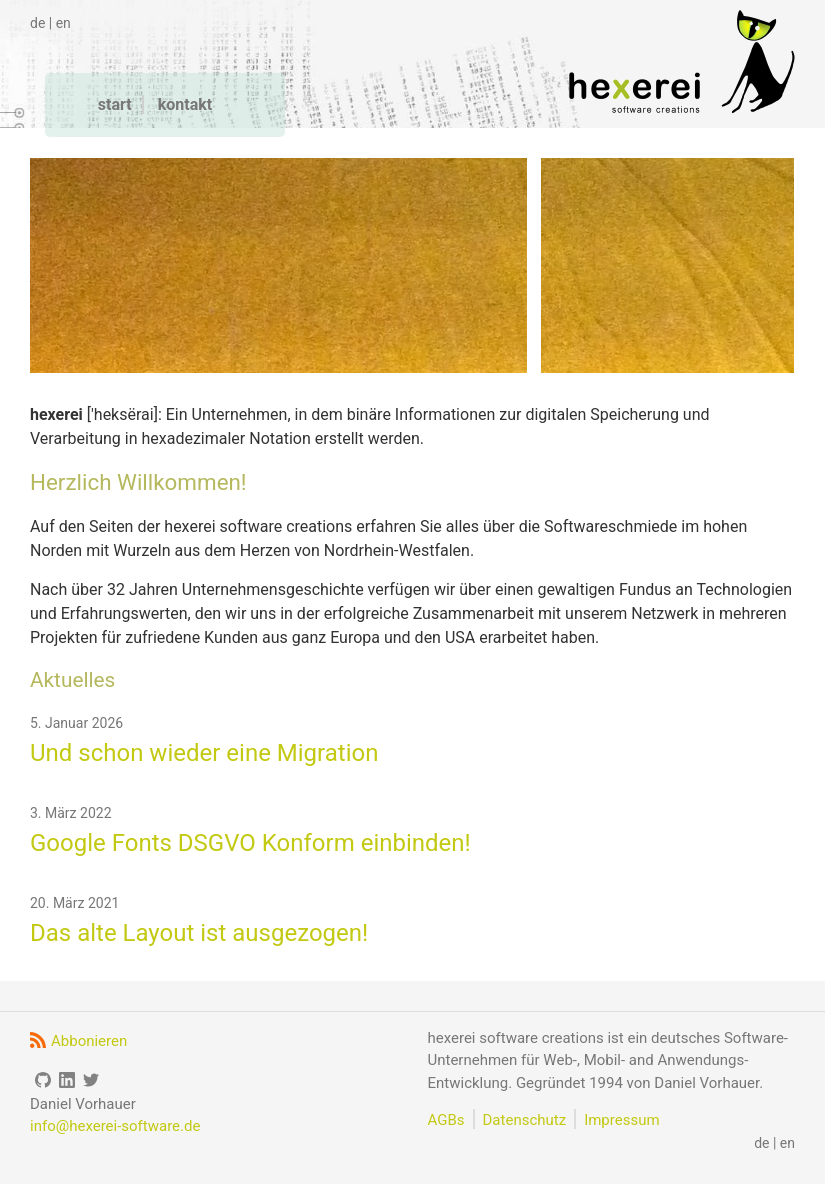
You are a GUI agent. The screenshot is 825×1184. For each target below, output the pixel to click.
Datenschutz (525, 1120)
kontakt (185, 104)
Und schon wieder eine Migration (204, 753)
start (115, 104)
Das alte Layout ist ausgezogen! (199, 933)
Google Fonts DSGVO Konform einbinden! (250, 843)
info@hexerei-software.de (115, 1126)
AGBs (446, 1120)
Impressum (621, 1120)
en (63, 23)
